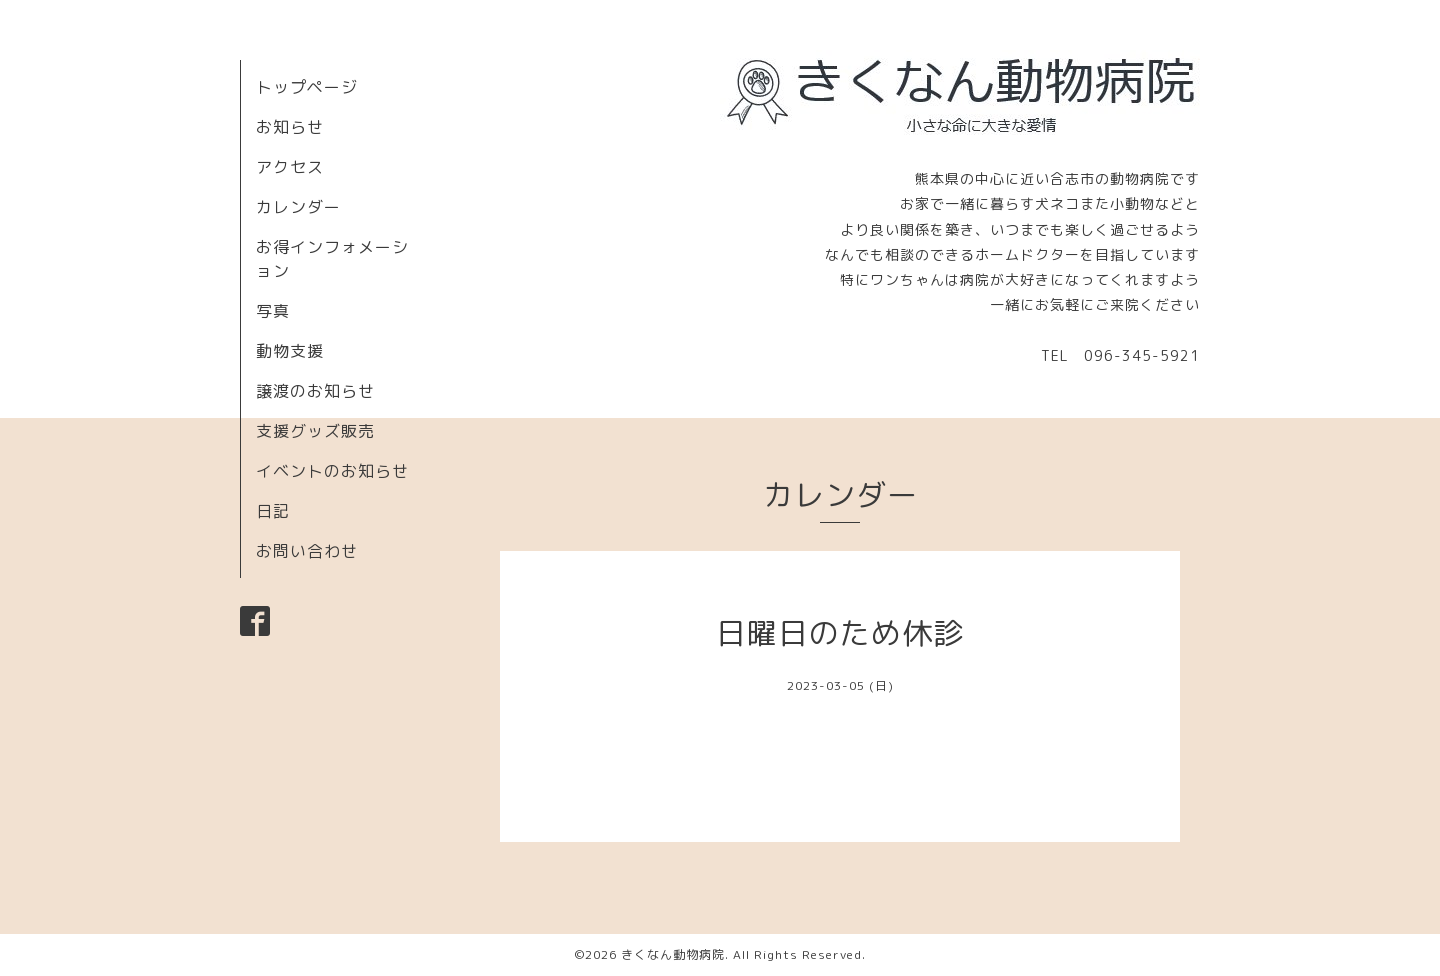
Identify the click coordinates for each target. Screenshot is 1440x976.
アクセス (290, 167)
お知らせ (290, 127)
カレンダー (298, 207)
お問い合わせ (307, 551)
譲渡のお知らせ (315, 391)
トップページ (307, 87)
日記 (273, 511)
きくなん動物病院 (673, 954)
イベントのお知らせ (332, 471)
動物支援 (290, 351)
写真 (273, 311)
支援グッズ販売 (315, 431)
